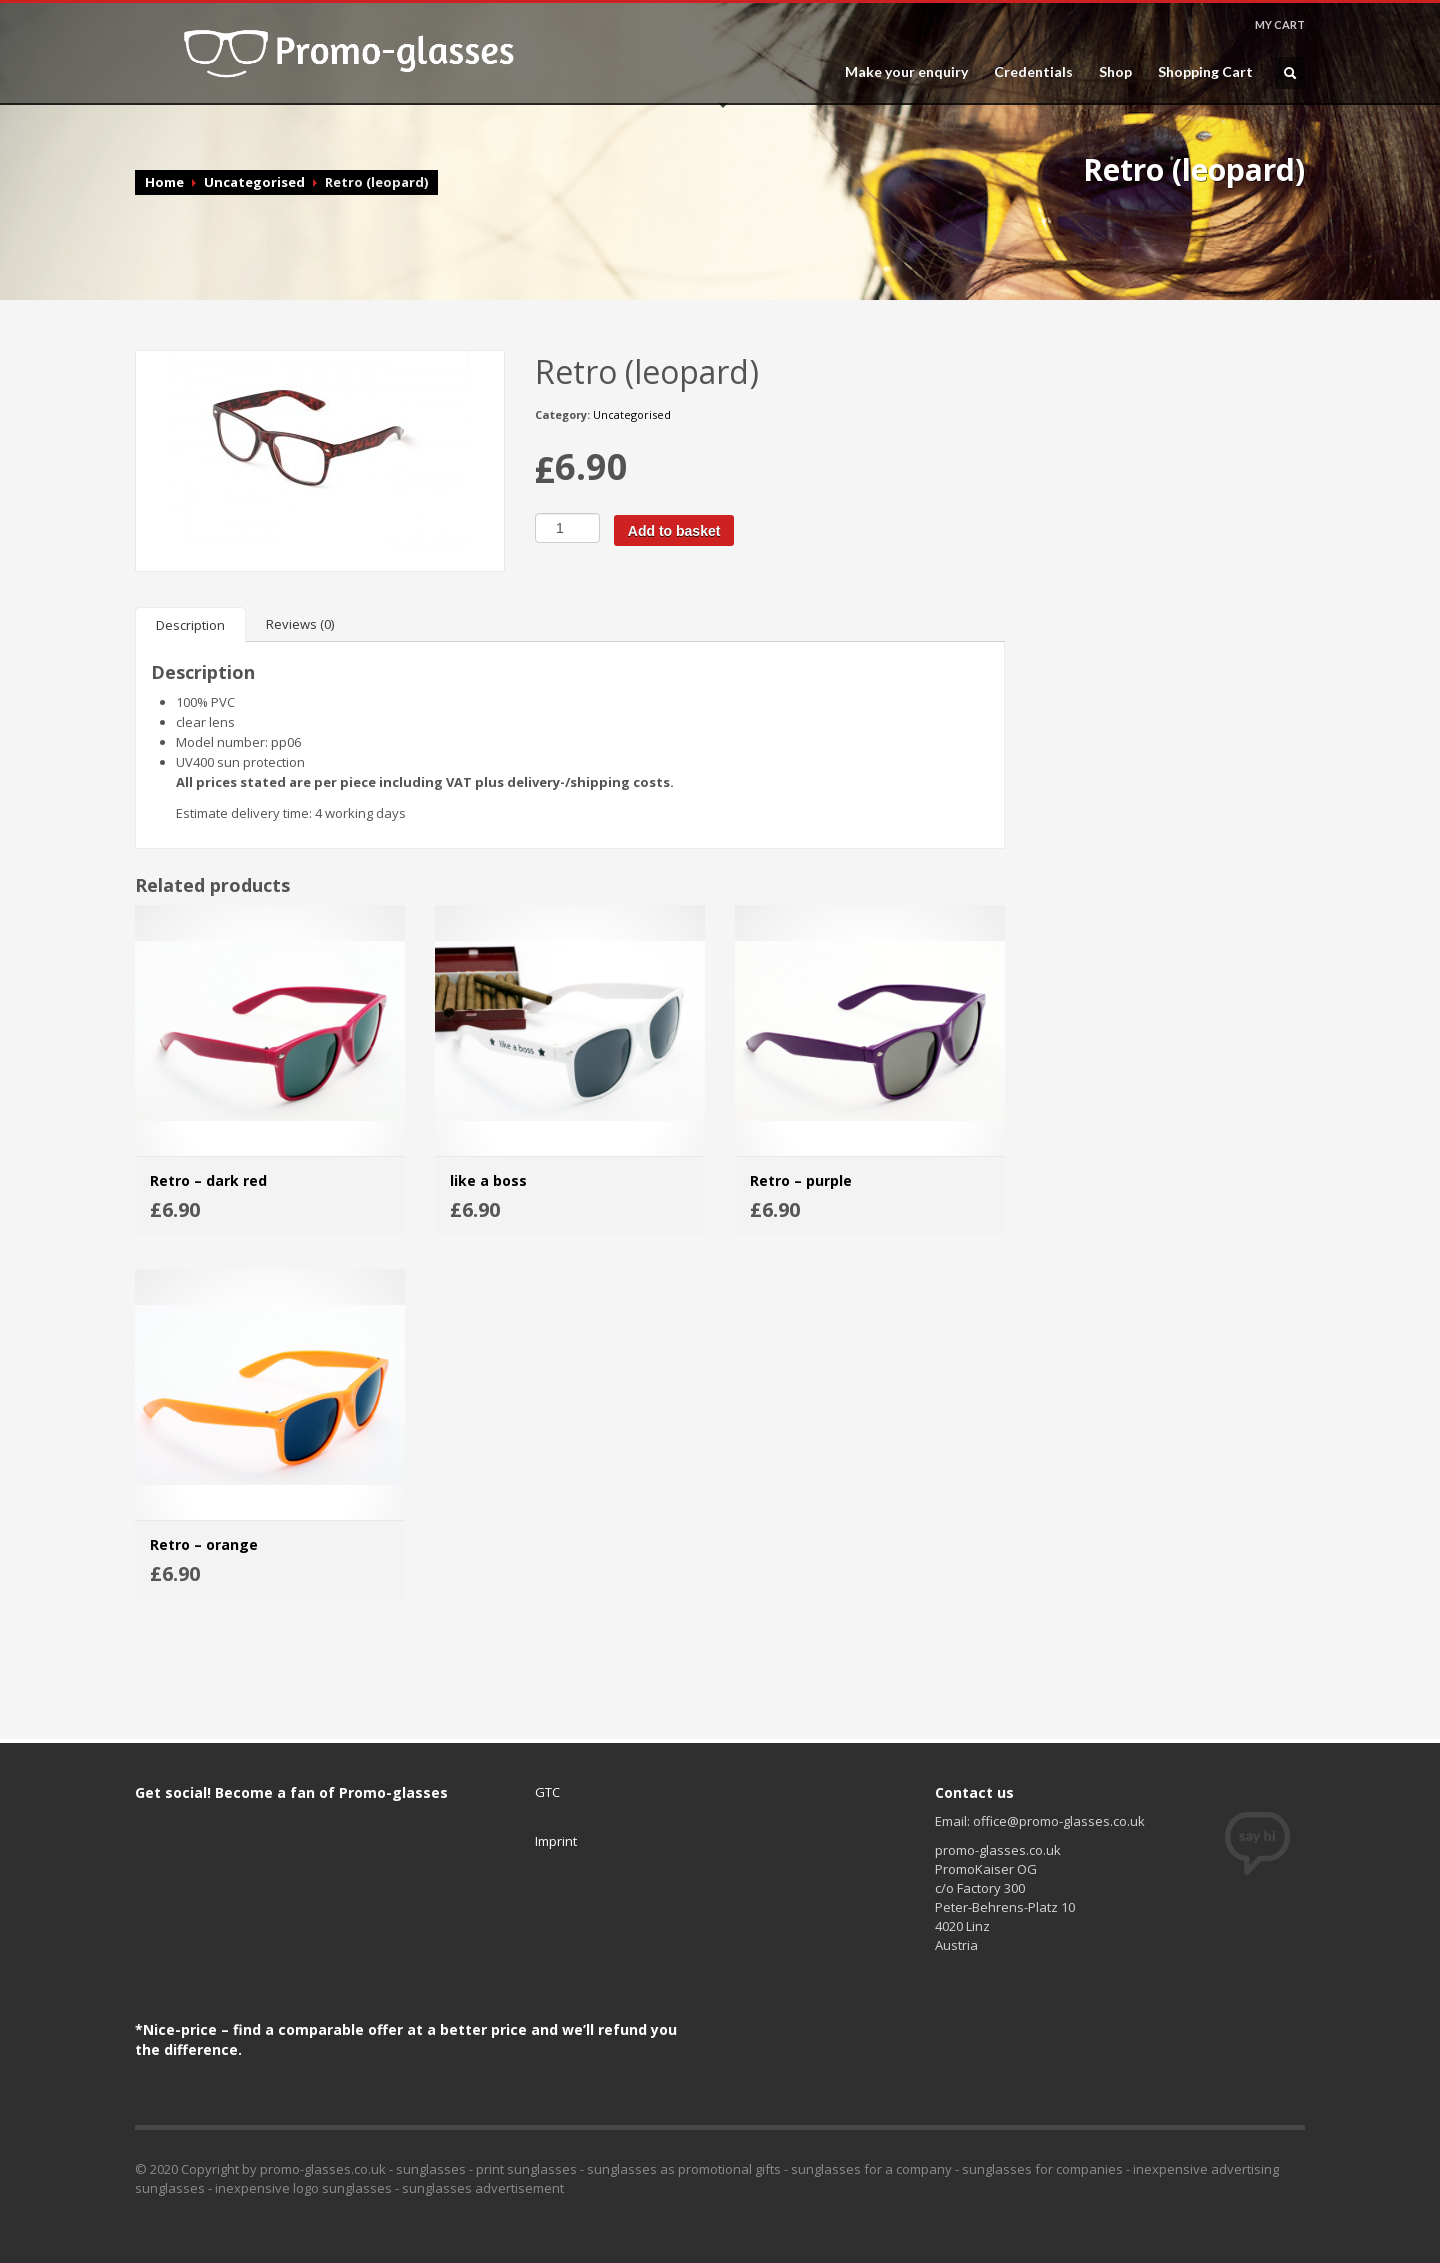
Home (164, 182)
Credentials (1033, 72)
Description (190, 625)
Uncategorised (254, 182)
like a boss (488, 1180)
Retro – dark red (208, 1180)
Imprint (556, 1841)
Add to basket (674, 531)
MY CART (1280, 24)
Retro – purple (801, 1180)
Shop (1115, 72)
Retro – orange (204, 1544)
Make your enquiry (906, 72)
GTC (547, 1792)
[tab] (190, 624)
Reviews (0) (300, 624)
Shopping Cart (1205, 72)
